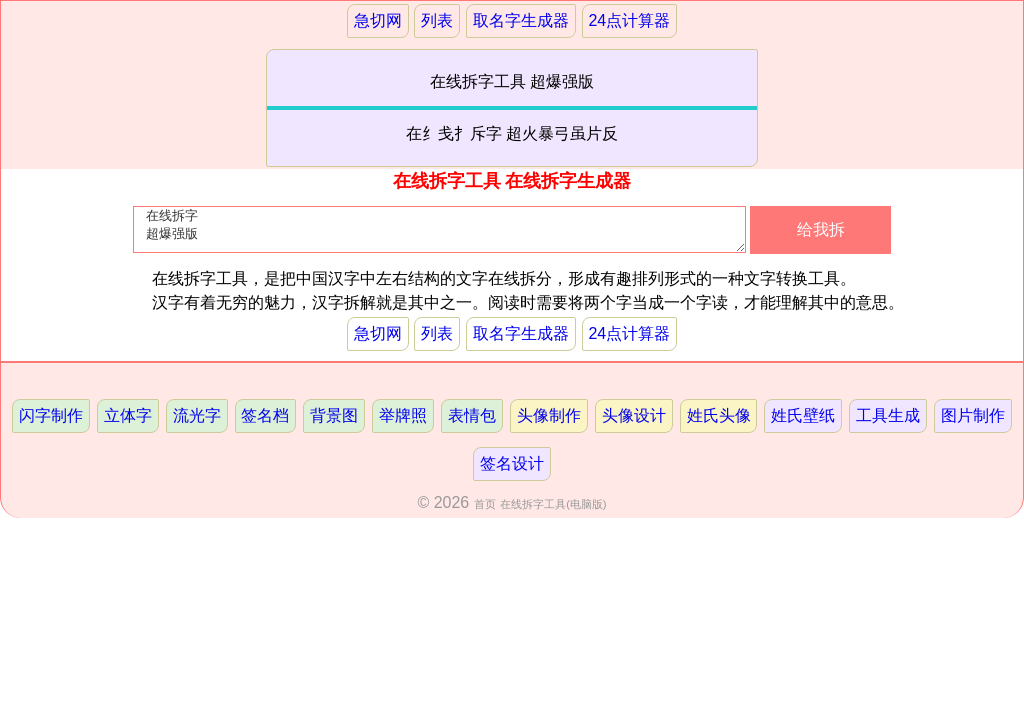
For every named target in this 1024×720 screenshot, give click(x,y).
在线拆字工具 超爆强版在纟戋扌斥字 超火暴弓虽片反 (512, 107)
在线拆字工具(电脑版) (553, 504)
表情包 (472, 415)
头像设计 (634, 415)
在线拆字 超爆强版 (439, 234)
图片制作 (973, 415)
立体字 (128, 415)
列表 (437, 20)
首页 (485, 504)
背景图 (334, 415)
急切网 (378, 20)
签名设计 (512, 463)
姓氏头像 (719, 415)
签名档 (265, 415)
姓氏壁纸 (803, 415)
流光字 (197, 415)
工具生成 (888, 415)
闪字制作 (51, 415)
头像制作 (549, 415)
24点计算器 (629, 20)
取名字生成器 (521, 20)
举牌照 (403, 415)
